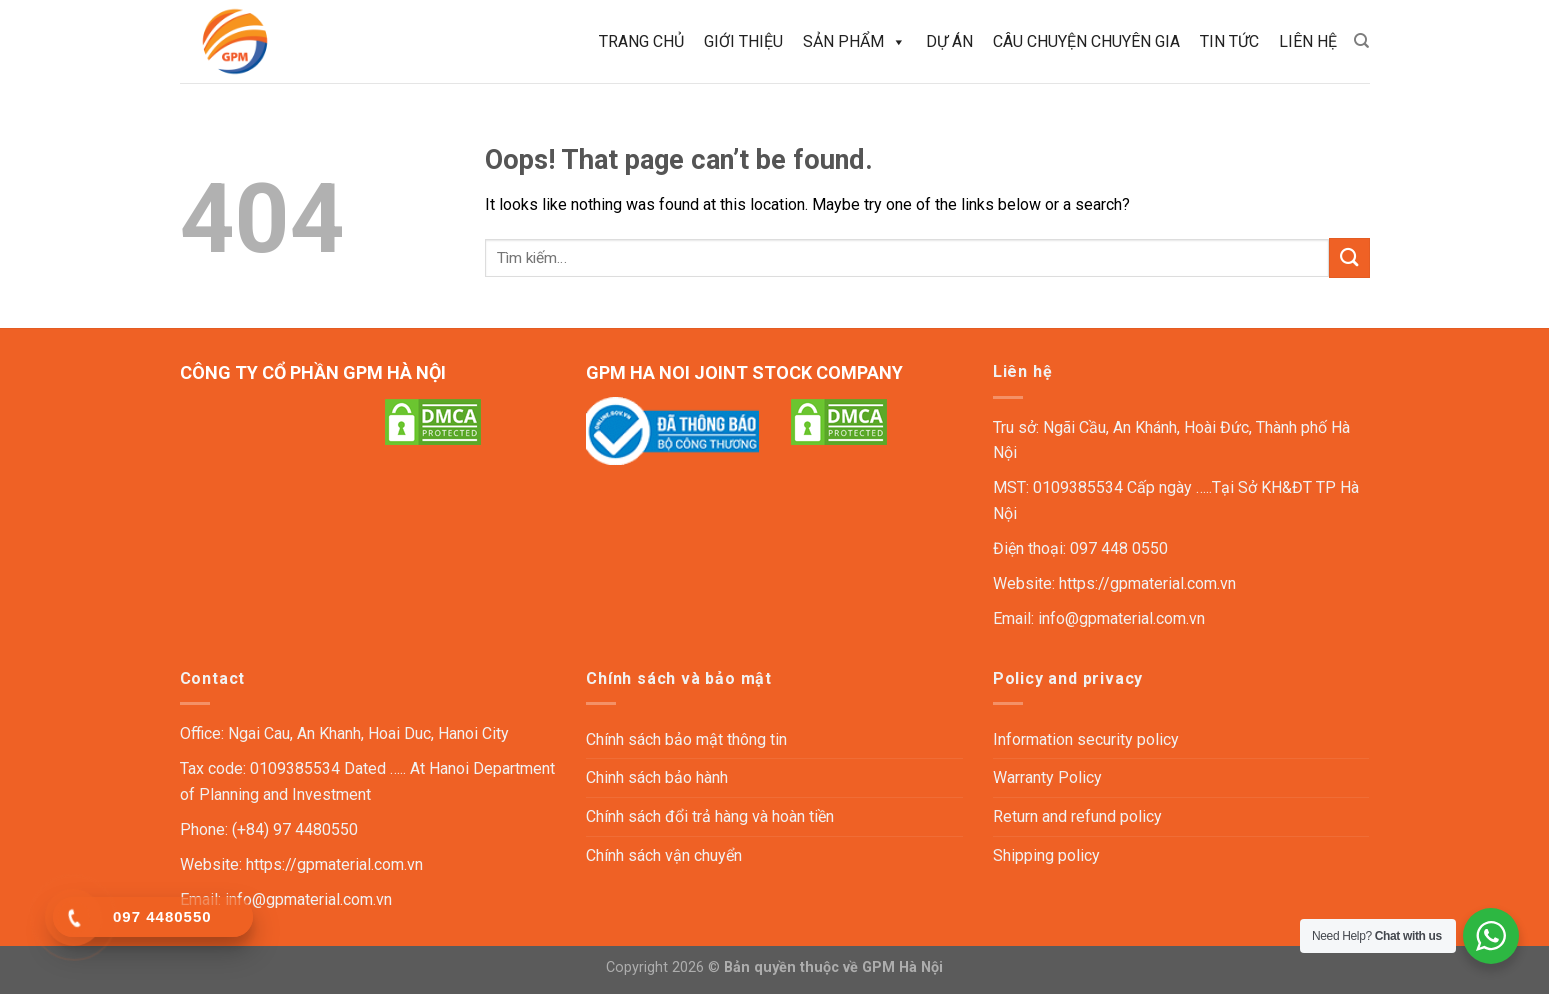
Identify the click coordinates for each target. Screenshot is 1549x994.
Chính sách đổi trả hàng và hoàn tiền (710, 816)
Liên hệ (1308, 41)
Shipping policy (1046, 855)
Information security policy (1086, 739)
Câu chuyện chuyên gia (1086, 41)
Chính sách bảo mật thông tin (686, 739)
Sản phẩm (854, 42)
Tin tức (1229, 41)
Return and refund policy (1077, 816)
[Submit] (1349, 257)
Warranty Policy (1047, 777)
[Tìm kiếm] (1361, 41)
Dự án (949, 41)
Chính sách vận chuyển (664, 855)
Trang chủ (641, 41)
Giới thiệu (743, 41)
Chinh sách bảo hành (657, 777)
